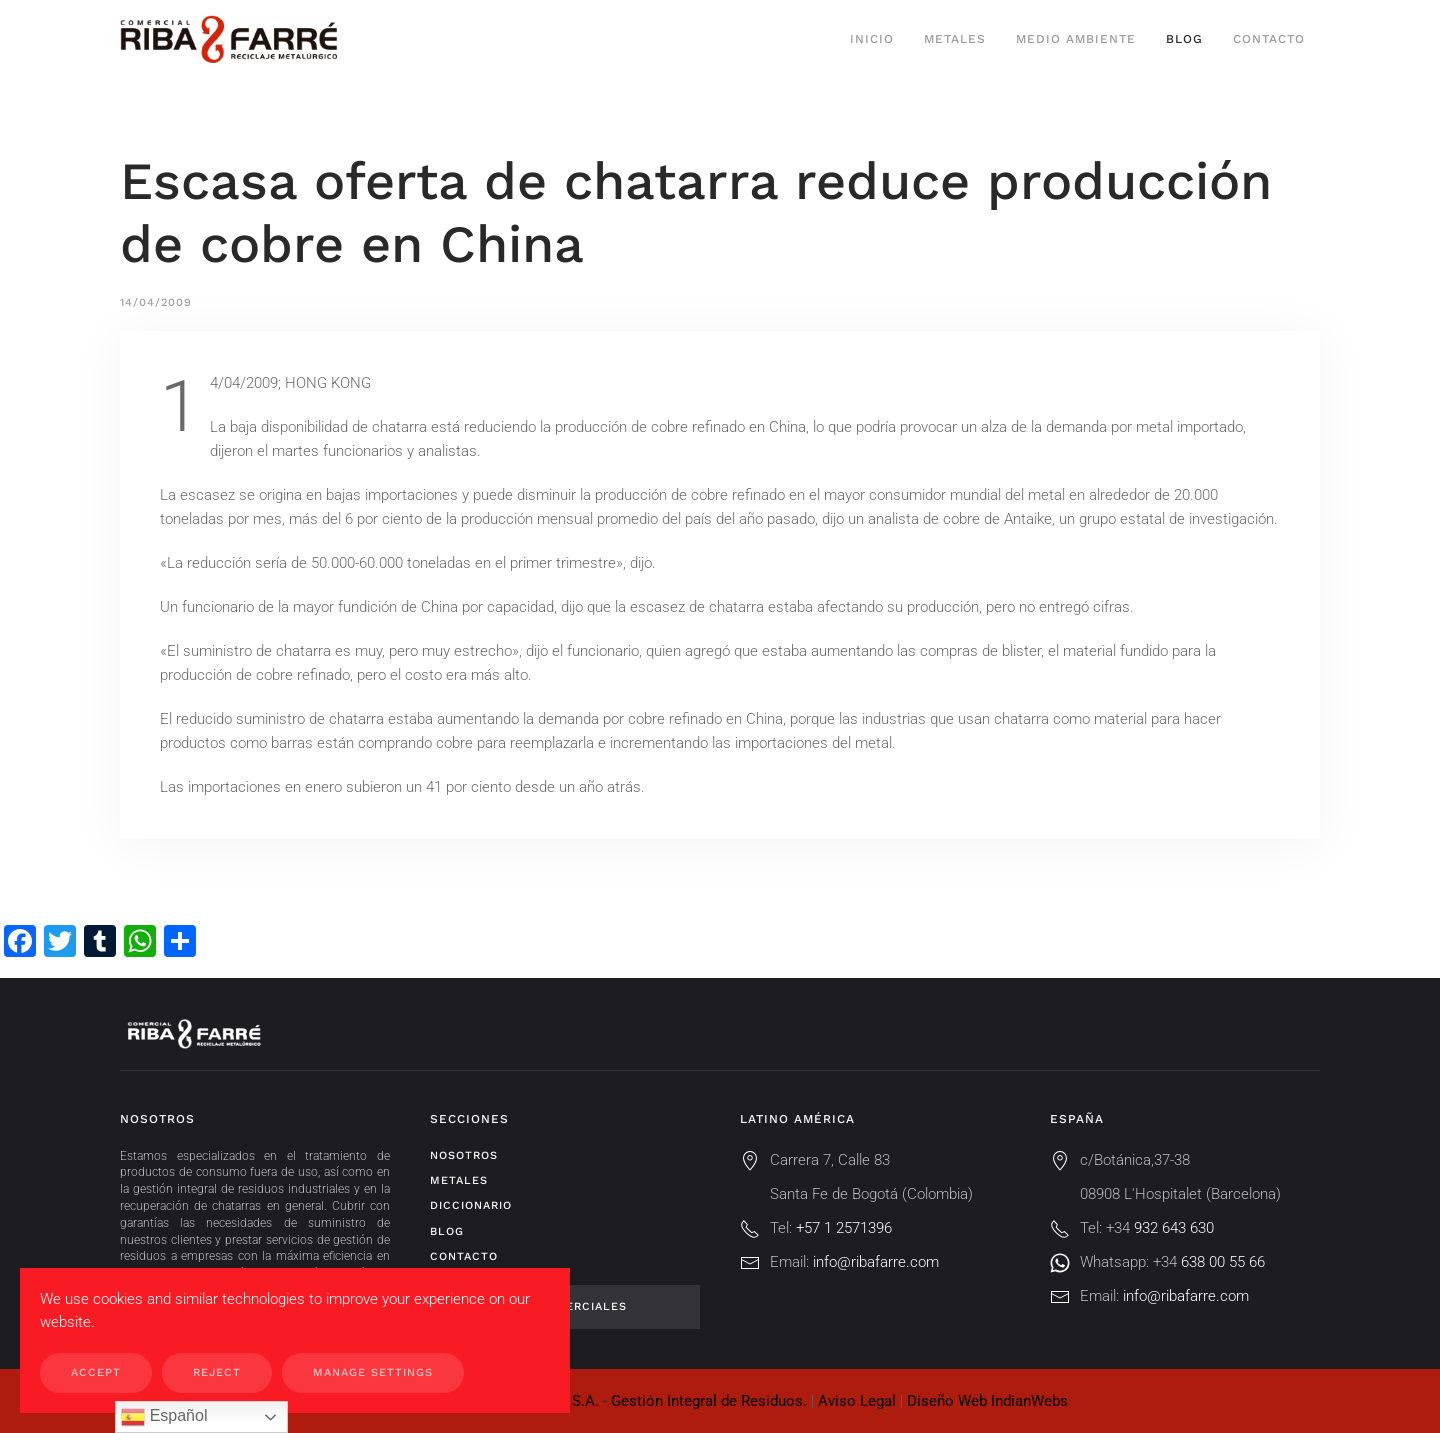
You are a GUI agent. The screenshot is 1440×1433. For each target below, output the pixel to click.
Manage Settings (373, 1372)
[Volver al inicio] (228, 40)
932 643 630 (1174, 1228)
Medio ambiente (1076, 39)
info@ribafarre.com (876, 1262)
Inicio (872, 39)
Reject (217, 1372)
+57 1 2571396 (844, 1228)
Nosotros (464, 1155)
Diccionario (471, 1205)
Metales (955, 39)
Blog (1184, 39)
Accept (96, 1372)
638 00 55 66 (1223, 1262)
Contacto (1269, 39)
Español (164, 1417)
